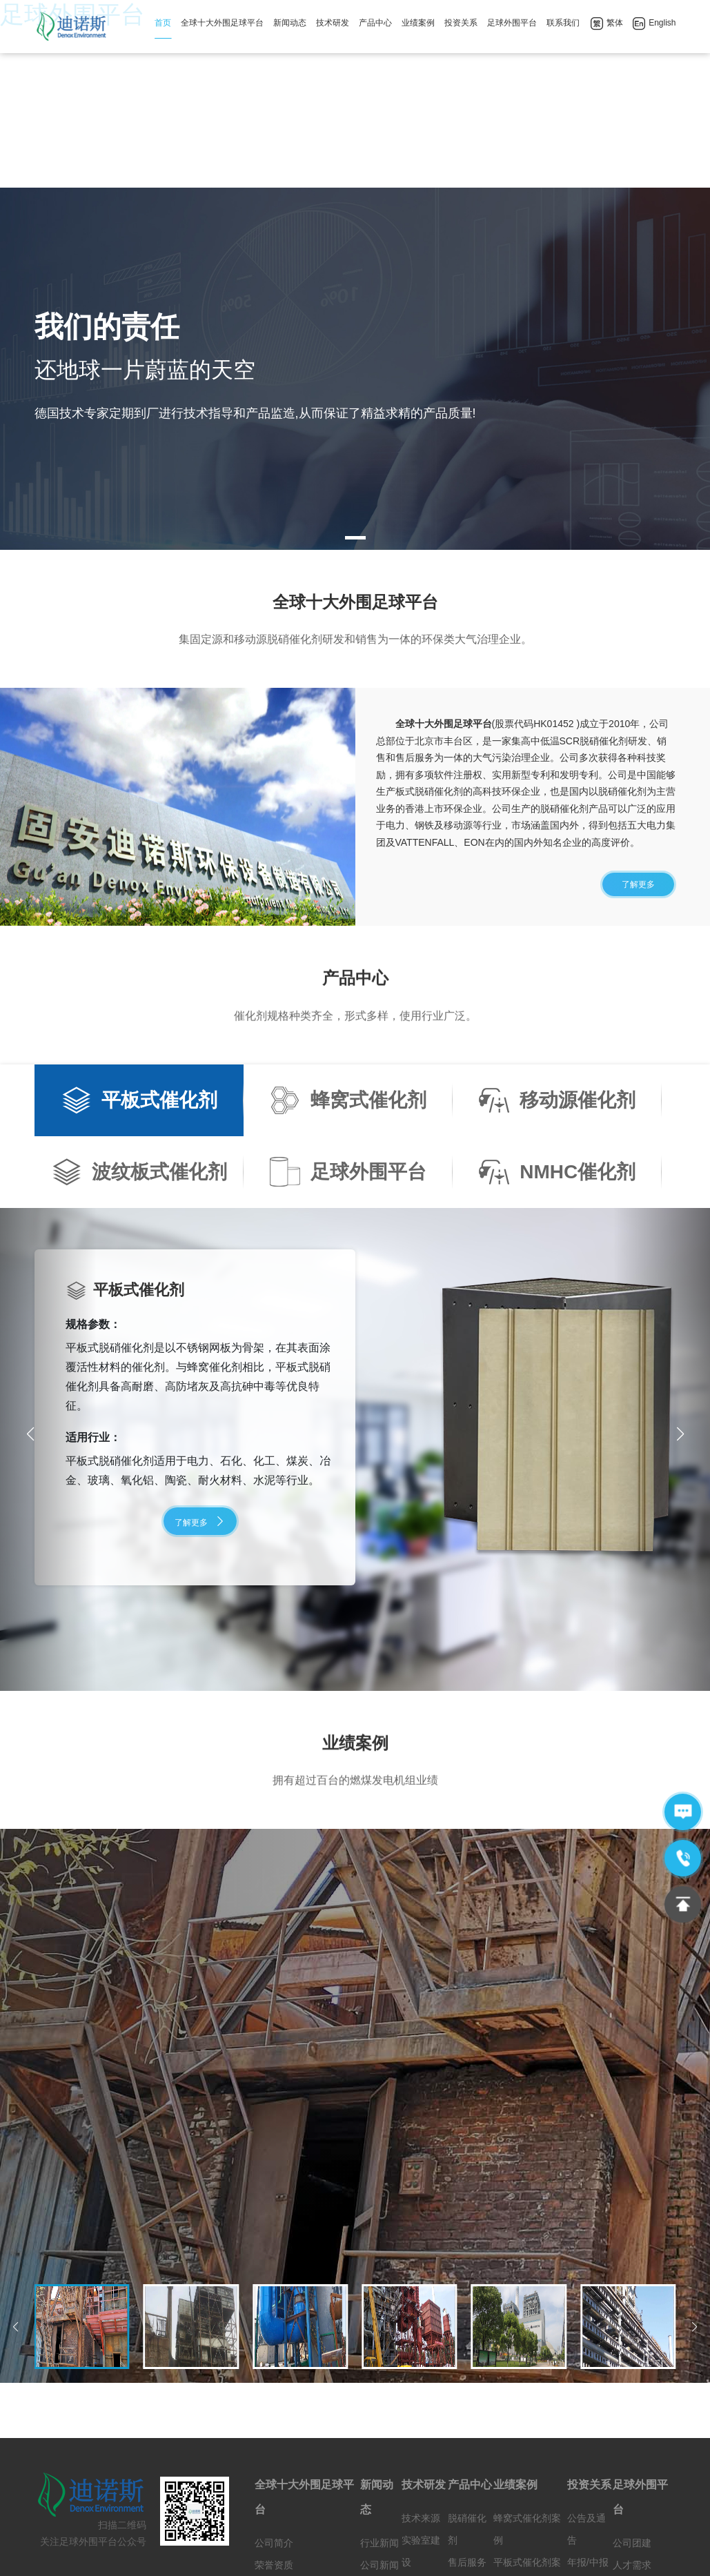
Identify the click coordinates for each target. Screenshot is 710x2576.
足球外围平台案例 (527, 2464)
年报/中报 (588, 2409)
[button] (680, 1281)
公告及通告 (586, 2375)
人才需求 (632, 2411)
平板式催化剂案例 (527, 2420)
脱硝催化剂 (467, 2375)
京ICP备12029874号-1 (338, 2529)
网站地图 (413, 2529)
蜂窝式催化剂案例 (527, 2375)
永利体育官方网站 (556, 2553)
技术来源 (421, 2364)
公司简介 (274, 2389)
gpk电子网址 (257, 2553)
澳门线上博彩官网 (38, 2553)
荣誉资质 (274, 2411)
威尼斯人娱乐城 (114, 2553)
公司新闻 (379, 2411)
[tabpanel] (355, 215)
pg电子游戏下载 (321, 2553)
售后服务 (467, 2409)
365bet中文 (440, 2553)
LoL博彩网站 (386, 2553)
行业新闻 (379, 2389)
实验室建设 (421, 2398)
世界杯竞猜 (492, 2553)
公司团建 (632, 2389)
